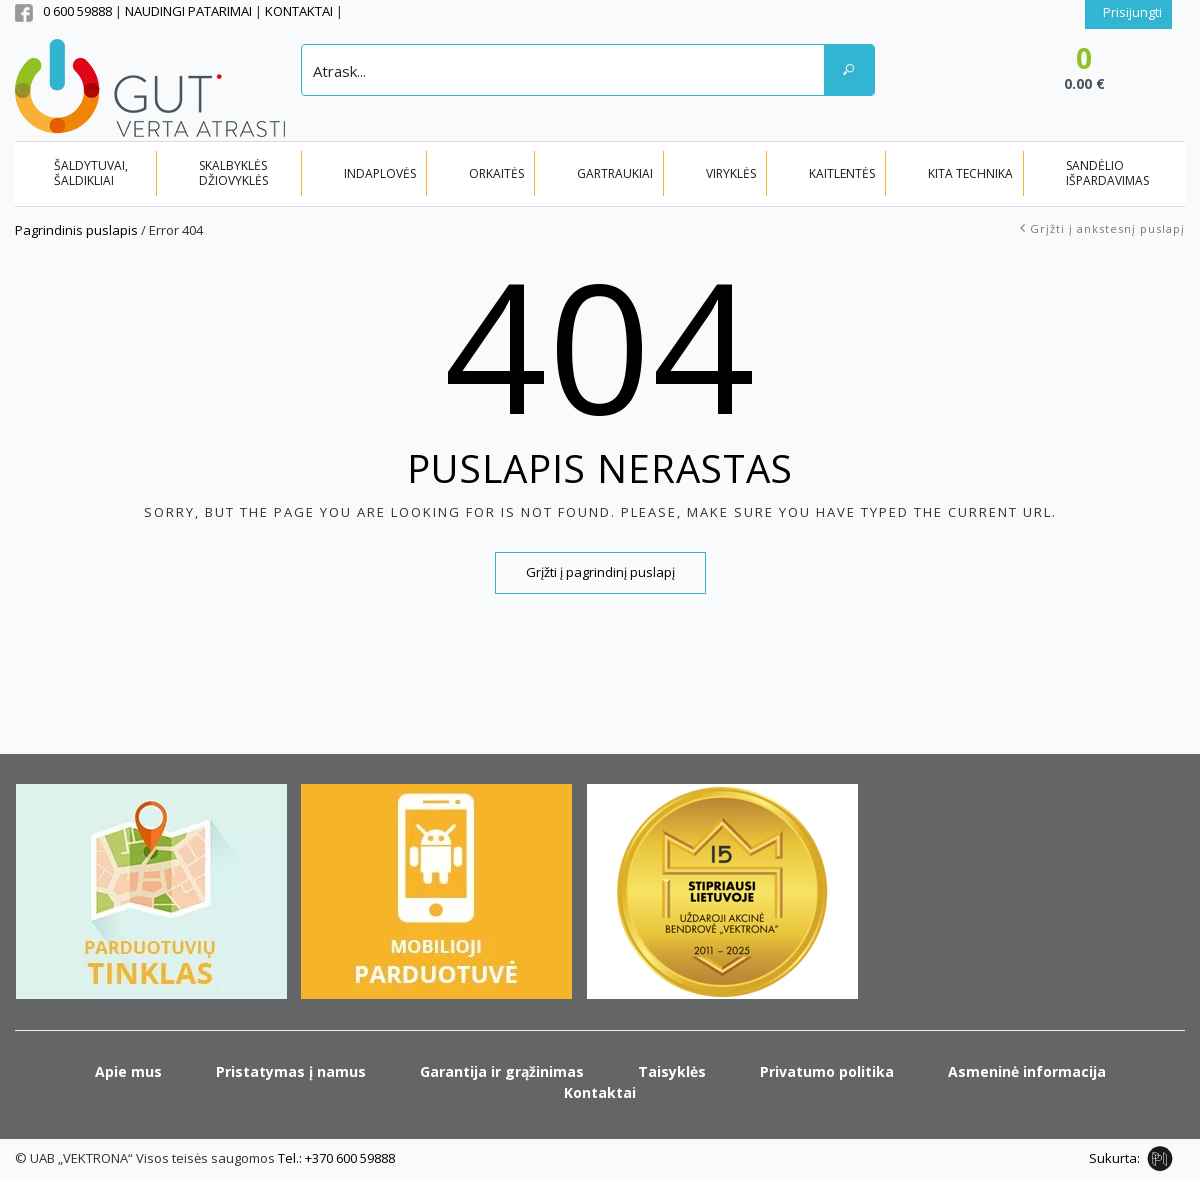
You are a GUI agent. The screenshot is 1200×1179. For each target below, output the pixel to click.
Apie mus (128, 1071)
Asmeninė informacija (1027, 1071)
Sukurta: (1114, 1158)
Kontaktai (600, 1092)
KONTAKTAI (300, 11)
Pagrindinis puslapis (76, 230)
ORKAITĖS (496, 173)
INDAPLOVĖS (380, 173)
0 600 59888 (77, 11)
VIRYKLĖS (731, 173)
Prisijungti (1132, 12)
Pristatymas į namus (291, 1071)
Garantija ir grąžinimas (502, 1071)
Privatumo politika (827, 1071)
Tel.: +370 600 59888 (336, 1158)
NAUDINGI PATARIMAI (190, 11)
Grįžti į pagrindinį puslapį (600, 572)
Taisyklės (672, 1071)
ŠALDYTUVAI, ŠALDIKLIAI (91, 173)
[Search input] (564, 70)
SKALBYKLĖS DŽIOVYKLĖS (233, 173)
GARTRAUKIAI (615, 173)
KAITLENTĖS (842, 173)
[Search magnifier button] (849, 70)
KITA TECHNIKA (970, 173)
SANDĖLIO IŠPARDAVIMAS (1107, 173)
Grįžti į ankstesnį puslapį (1107, 228)
